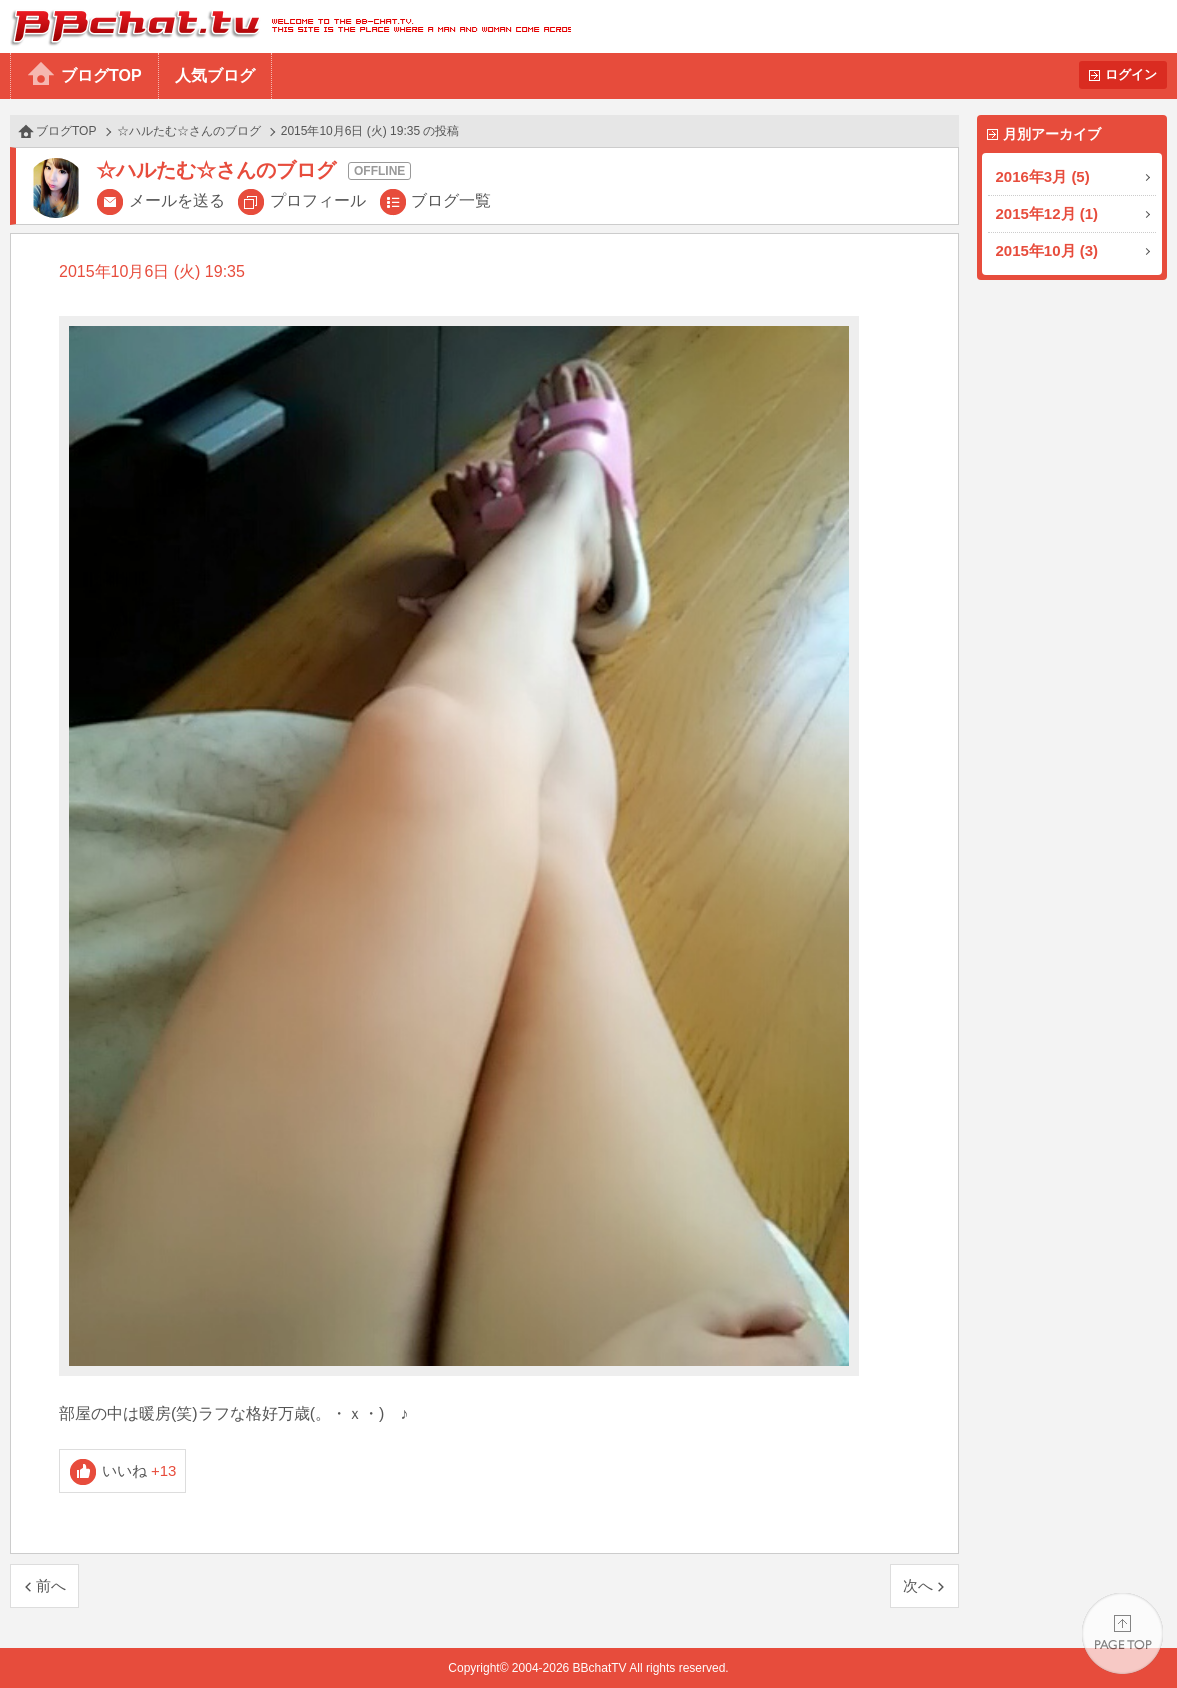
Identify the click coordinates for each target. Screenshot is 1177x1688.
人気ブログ (215, 75)
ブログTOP (101, 75)
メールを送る (177, 200)
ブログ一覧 (451, 200)
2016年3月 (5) (1043, 176)
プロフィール (318, 200)
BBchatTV (285, 26)
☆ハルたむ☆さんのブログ (189, 131)
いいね (139, 1470)
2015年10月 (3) (1047, 250)
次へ (918, 1585)
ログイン (1131, 74)
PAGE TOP (1122, 1633)
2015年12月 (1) (1047, 213)
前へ (51, 1585)
